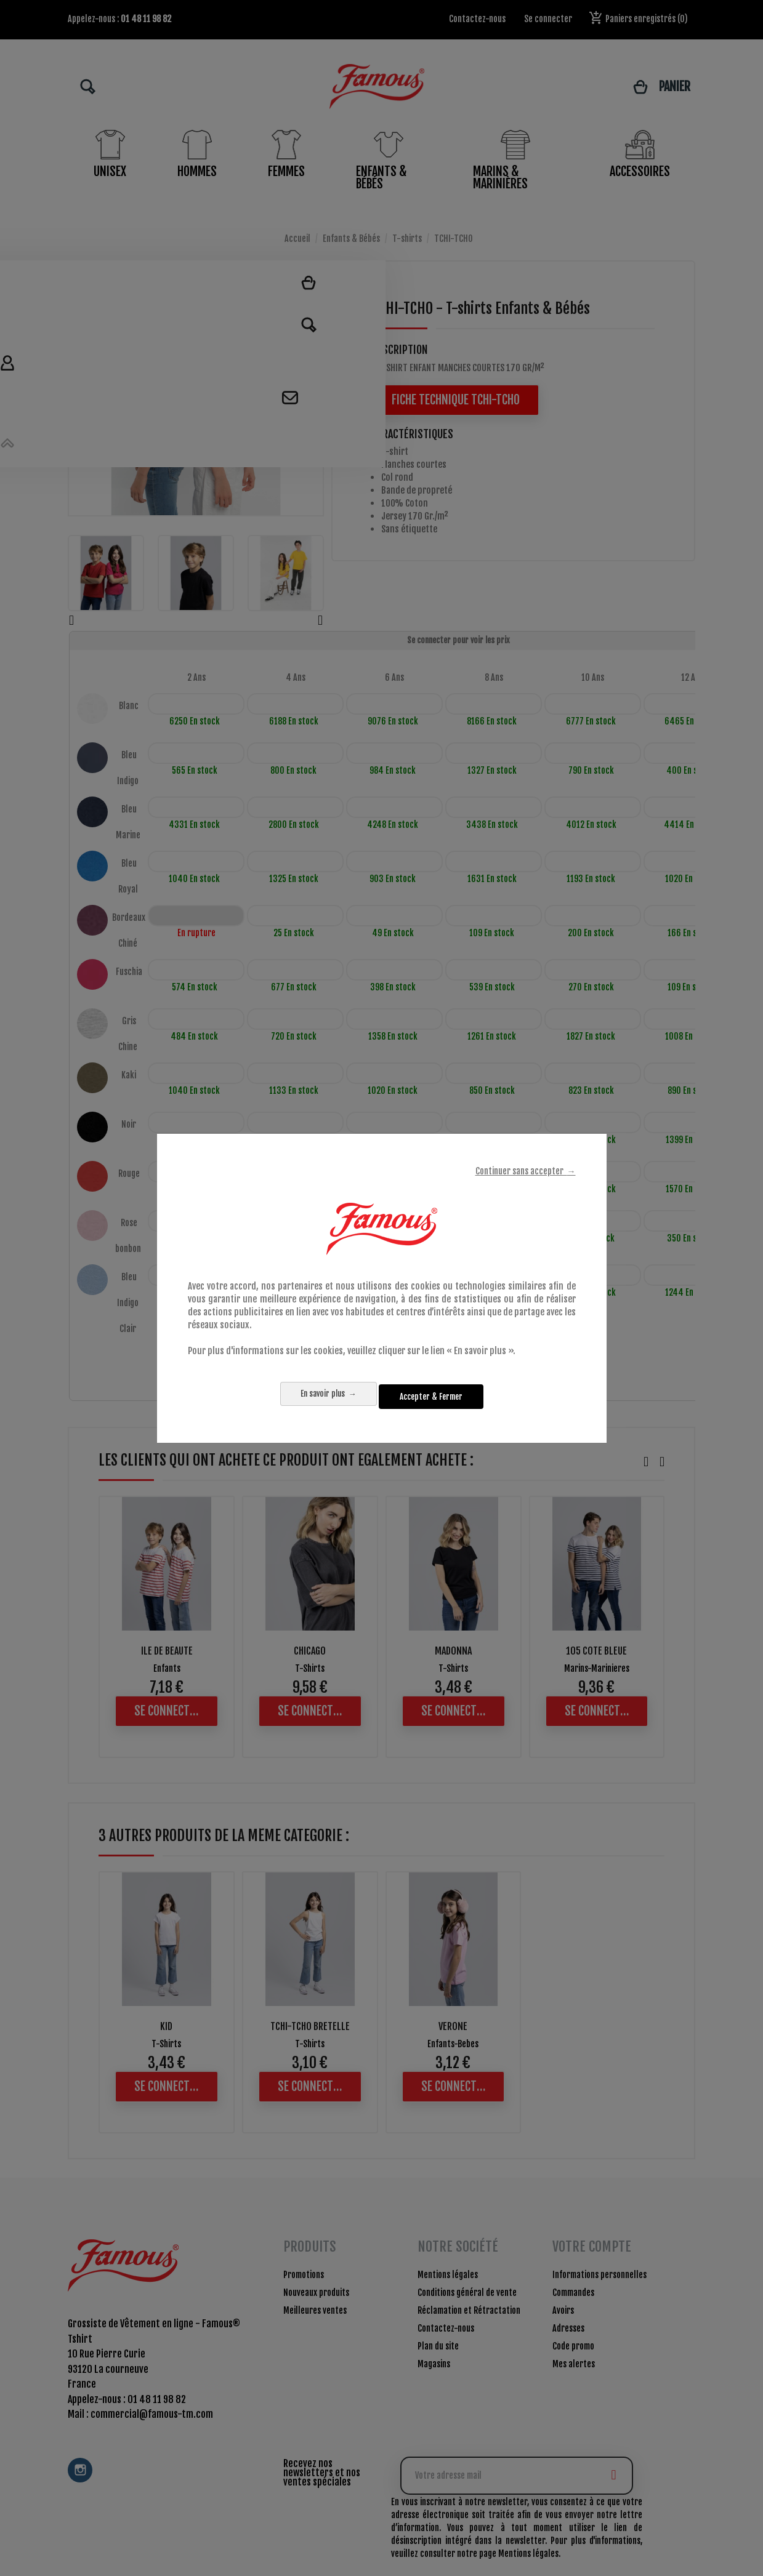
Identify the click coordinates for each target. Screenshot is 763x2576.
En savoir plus (311, 1396)
